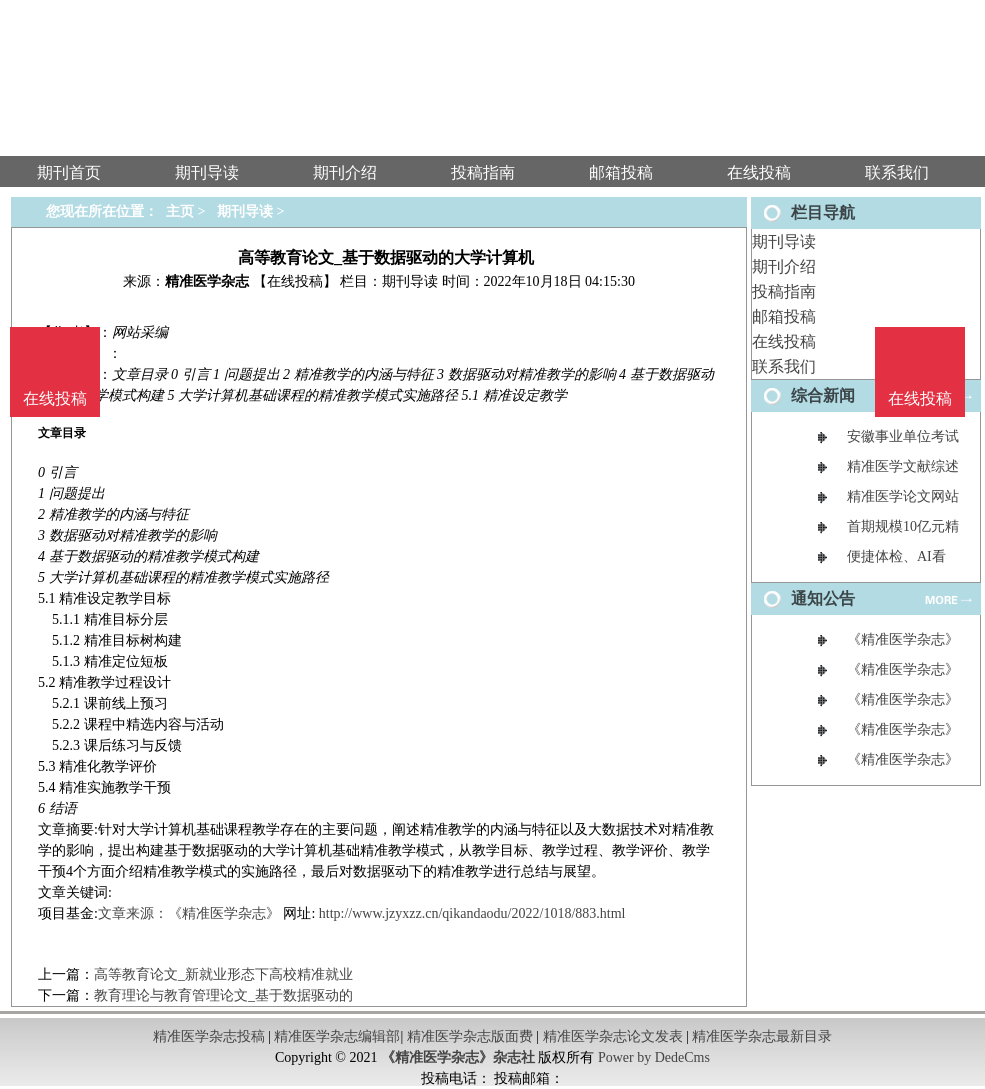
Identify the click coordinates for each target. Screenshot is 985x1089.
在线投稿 (784, 341)
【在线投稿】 (295, 281)
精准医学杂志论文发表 (613, 1036)
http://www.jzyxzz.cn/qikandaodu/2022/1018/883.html (472, 913)
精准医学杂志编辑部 (337, 1036)
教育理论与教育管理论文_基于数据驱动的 (223, 995)
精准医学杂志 (207, 281)
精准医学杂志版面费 (470, 1036)
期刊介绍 (784, 266)
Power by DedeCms (654, 1057)
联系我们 (784, 366)
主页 (180, 211)
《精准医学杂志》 (224, 913)
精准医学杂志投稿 (209, 1036)
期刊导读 (784, 241)
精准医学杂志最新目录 (762, 1036)
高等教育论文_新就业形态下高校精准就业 (223, 974)
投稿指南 (784, 291)
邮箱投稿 (784, 316)
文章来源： (133, 913)
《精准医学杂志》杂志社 (458, 1057)
